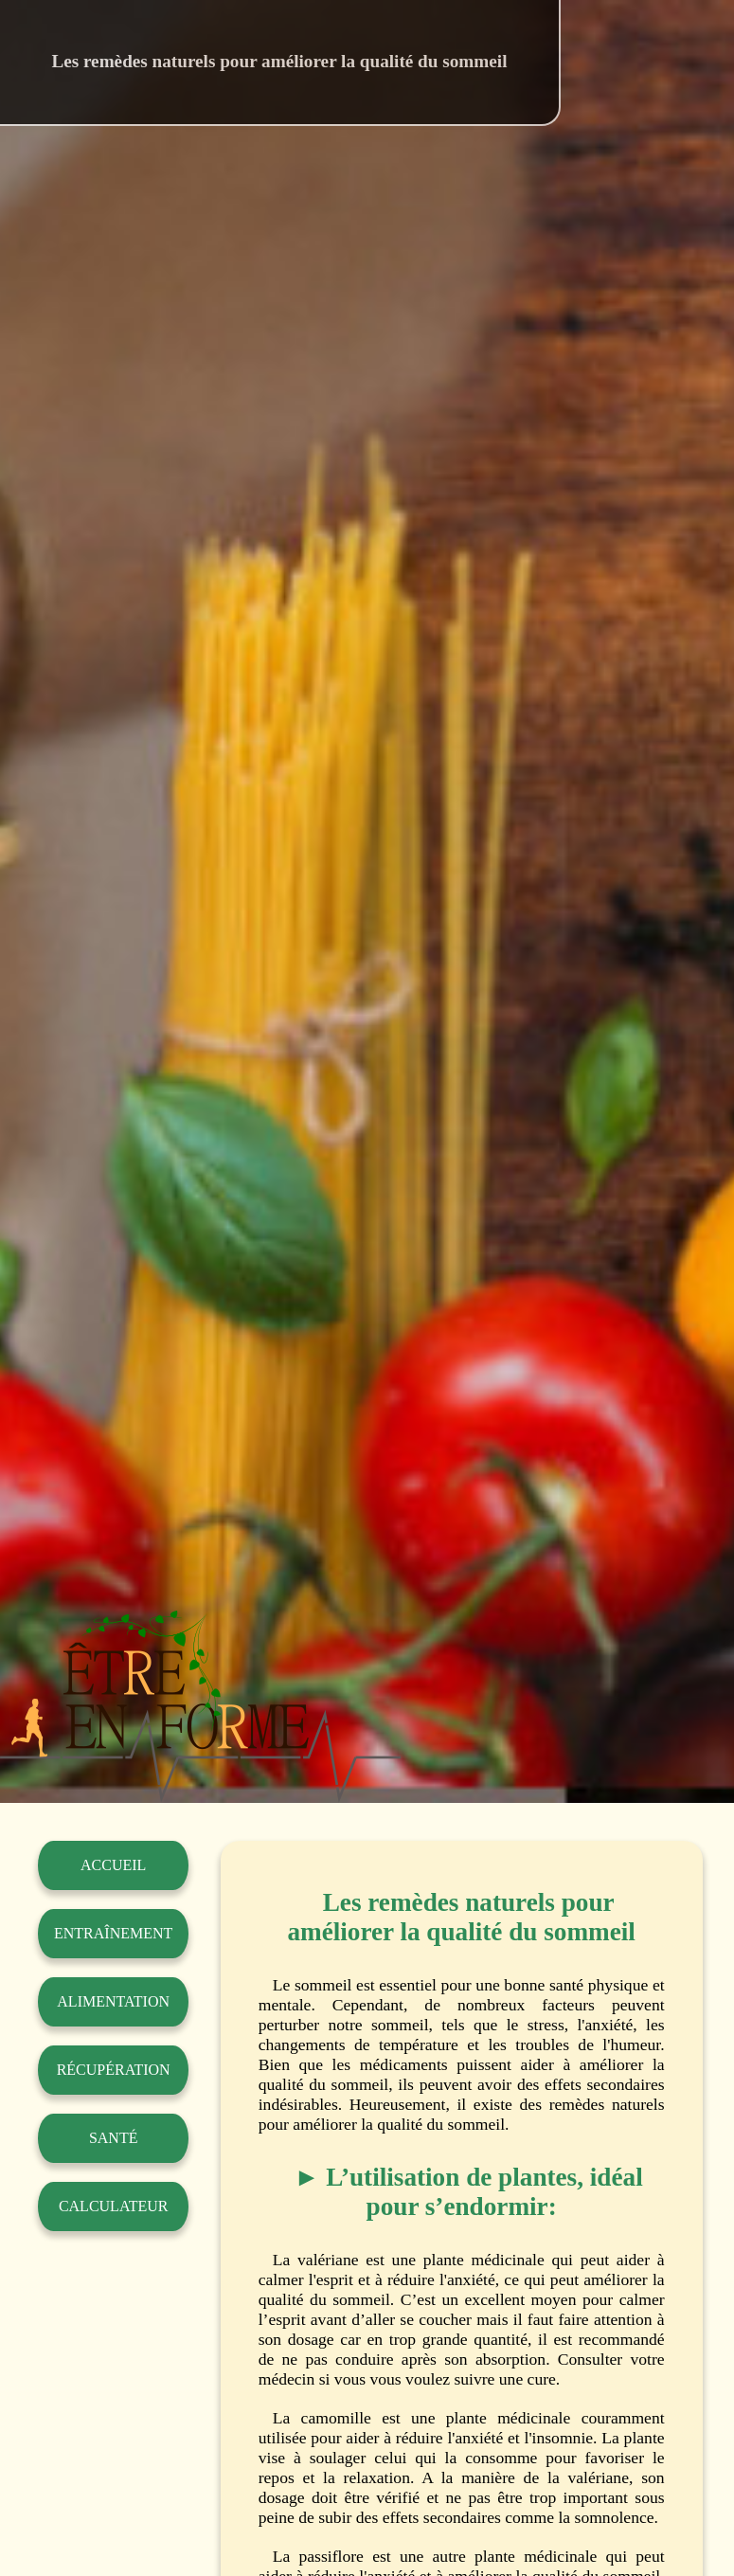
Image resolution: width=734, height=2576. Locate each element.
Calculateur (114, 2206)
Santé (113, 2138)
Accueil (113, 1865)
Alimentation (113, 2001)
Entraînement (113, 1933)
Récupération (113, 2070)
